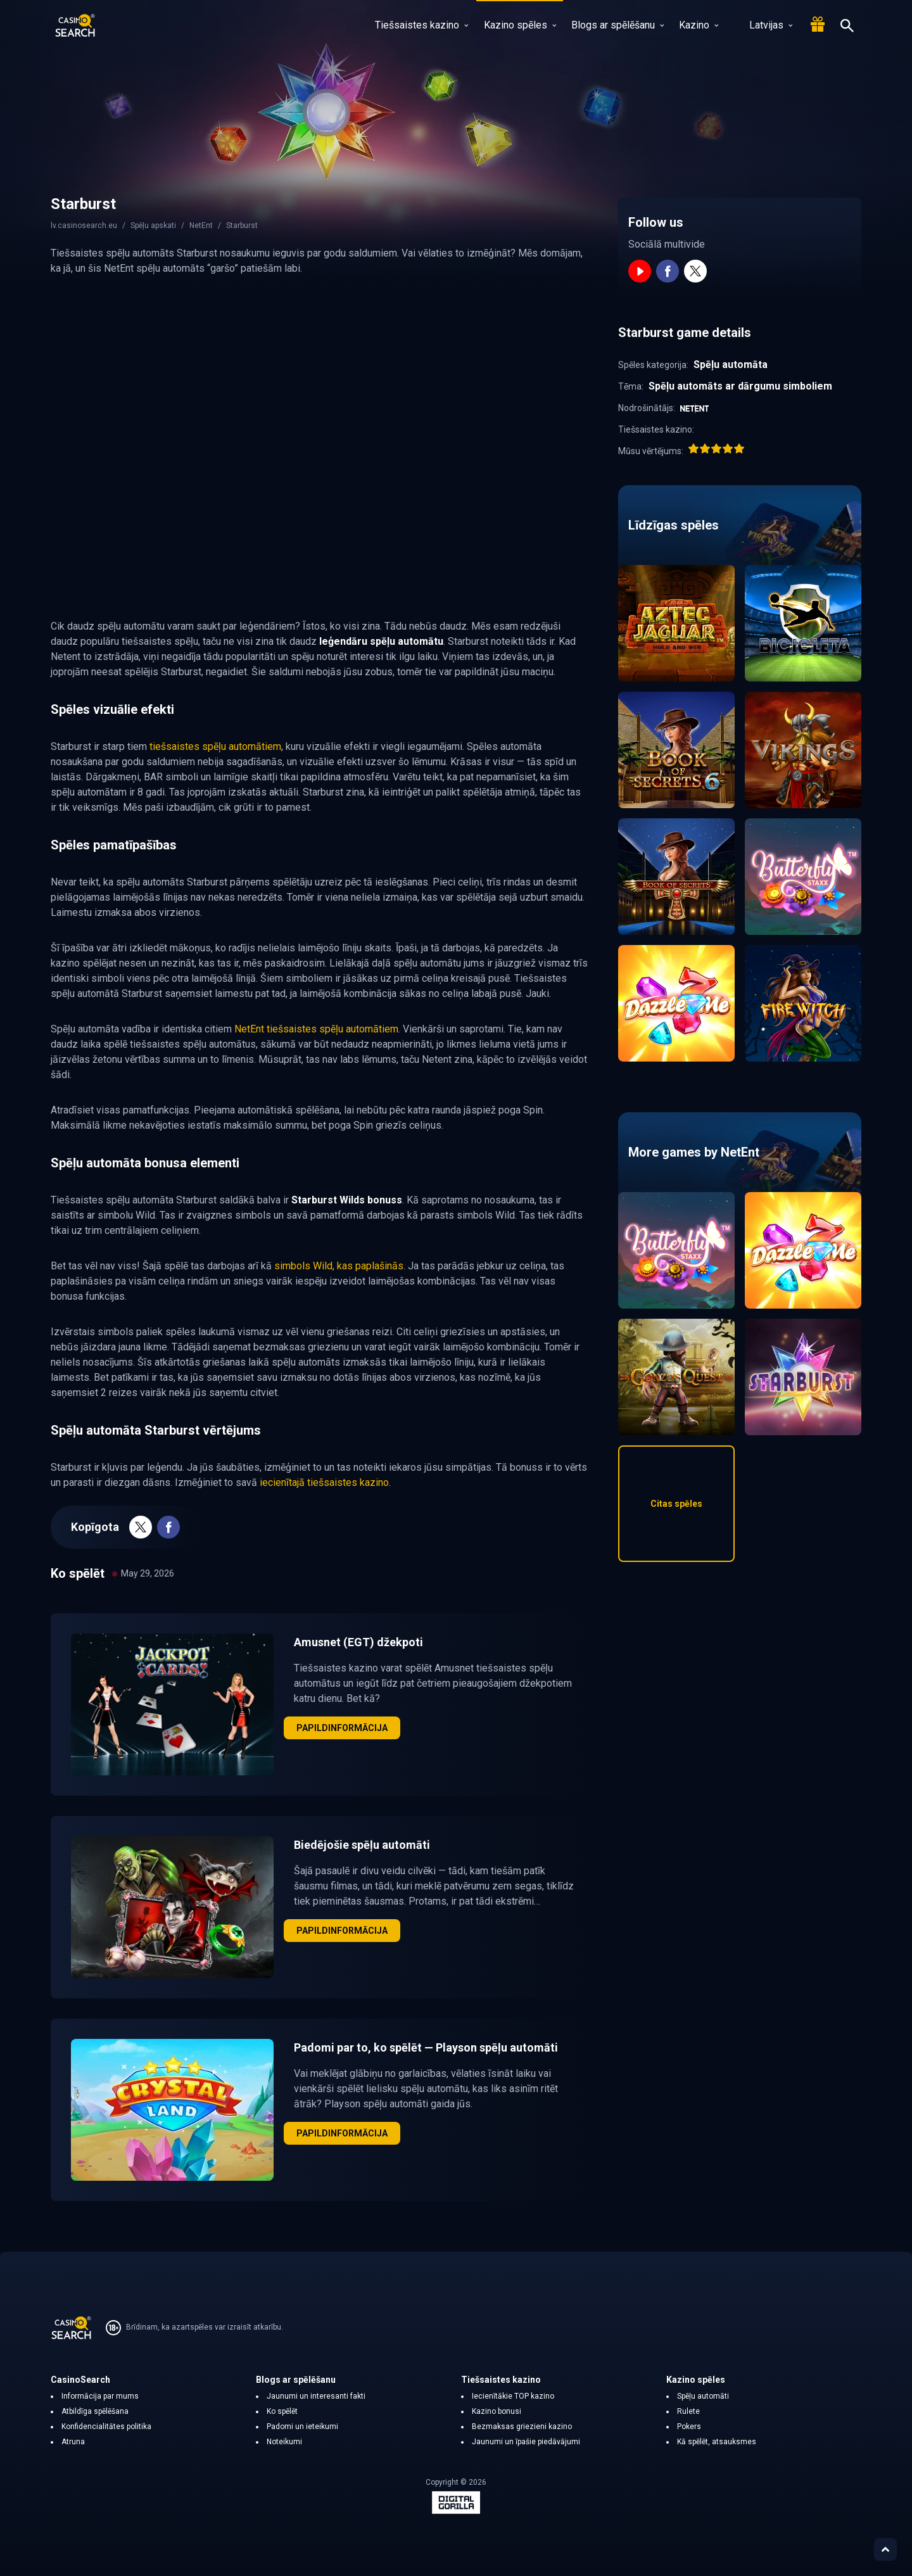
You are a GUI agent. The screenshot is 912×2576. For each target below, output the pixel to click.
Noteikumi (284, 2441)
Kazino (698, 25)
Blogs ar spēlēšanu (617, 25)
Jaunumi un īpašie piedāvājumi (526, 2441)
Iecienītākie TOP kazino (513, 2396)
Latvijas (763, 25)
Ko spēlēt (282, 2411)
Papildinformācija (342, 1728)
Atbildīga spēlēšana (95, 2411)
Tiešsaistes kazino (421, 25)
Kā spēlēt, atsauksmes (716, 2441)
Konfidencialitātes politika (106, 2426)
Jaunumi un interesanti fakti (316, 2396)
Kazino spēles (520, 25)
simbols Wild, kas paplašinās (338, 1266)
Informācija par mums (100, 2396)
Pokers (689, 2426)
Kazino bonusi (496, 2411)
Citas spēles (676, 1504)
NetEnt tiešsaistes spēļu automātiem (316, 1029)
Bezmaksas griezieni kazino (522, 2426)
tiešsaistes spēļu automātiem (215, 746)
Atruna (73, 2441)
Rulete (688, 2411)
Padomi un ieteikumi (302, 2426)
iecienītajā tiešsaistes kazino (324, 1482)
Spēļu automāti (703, 2396)
